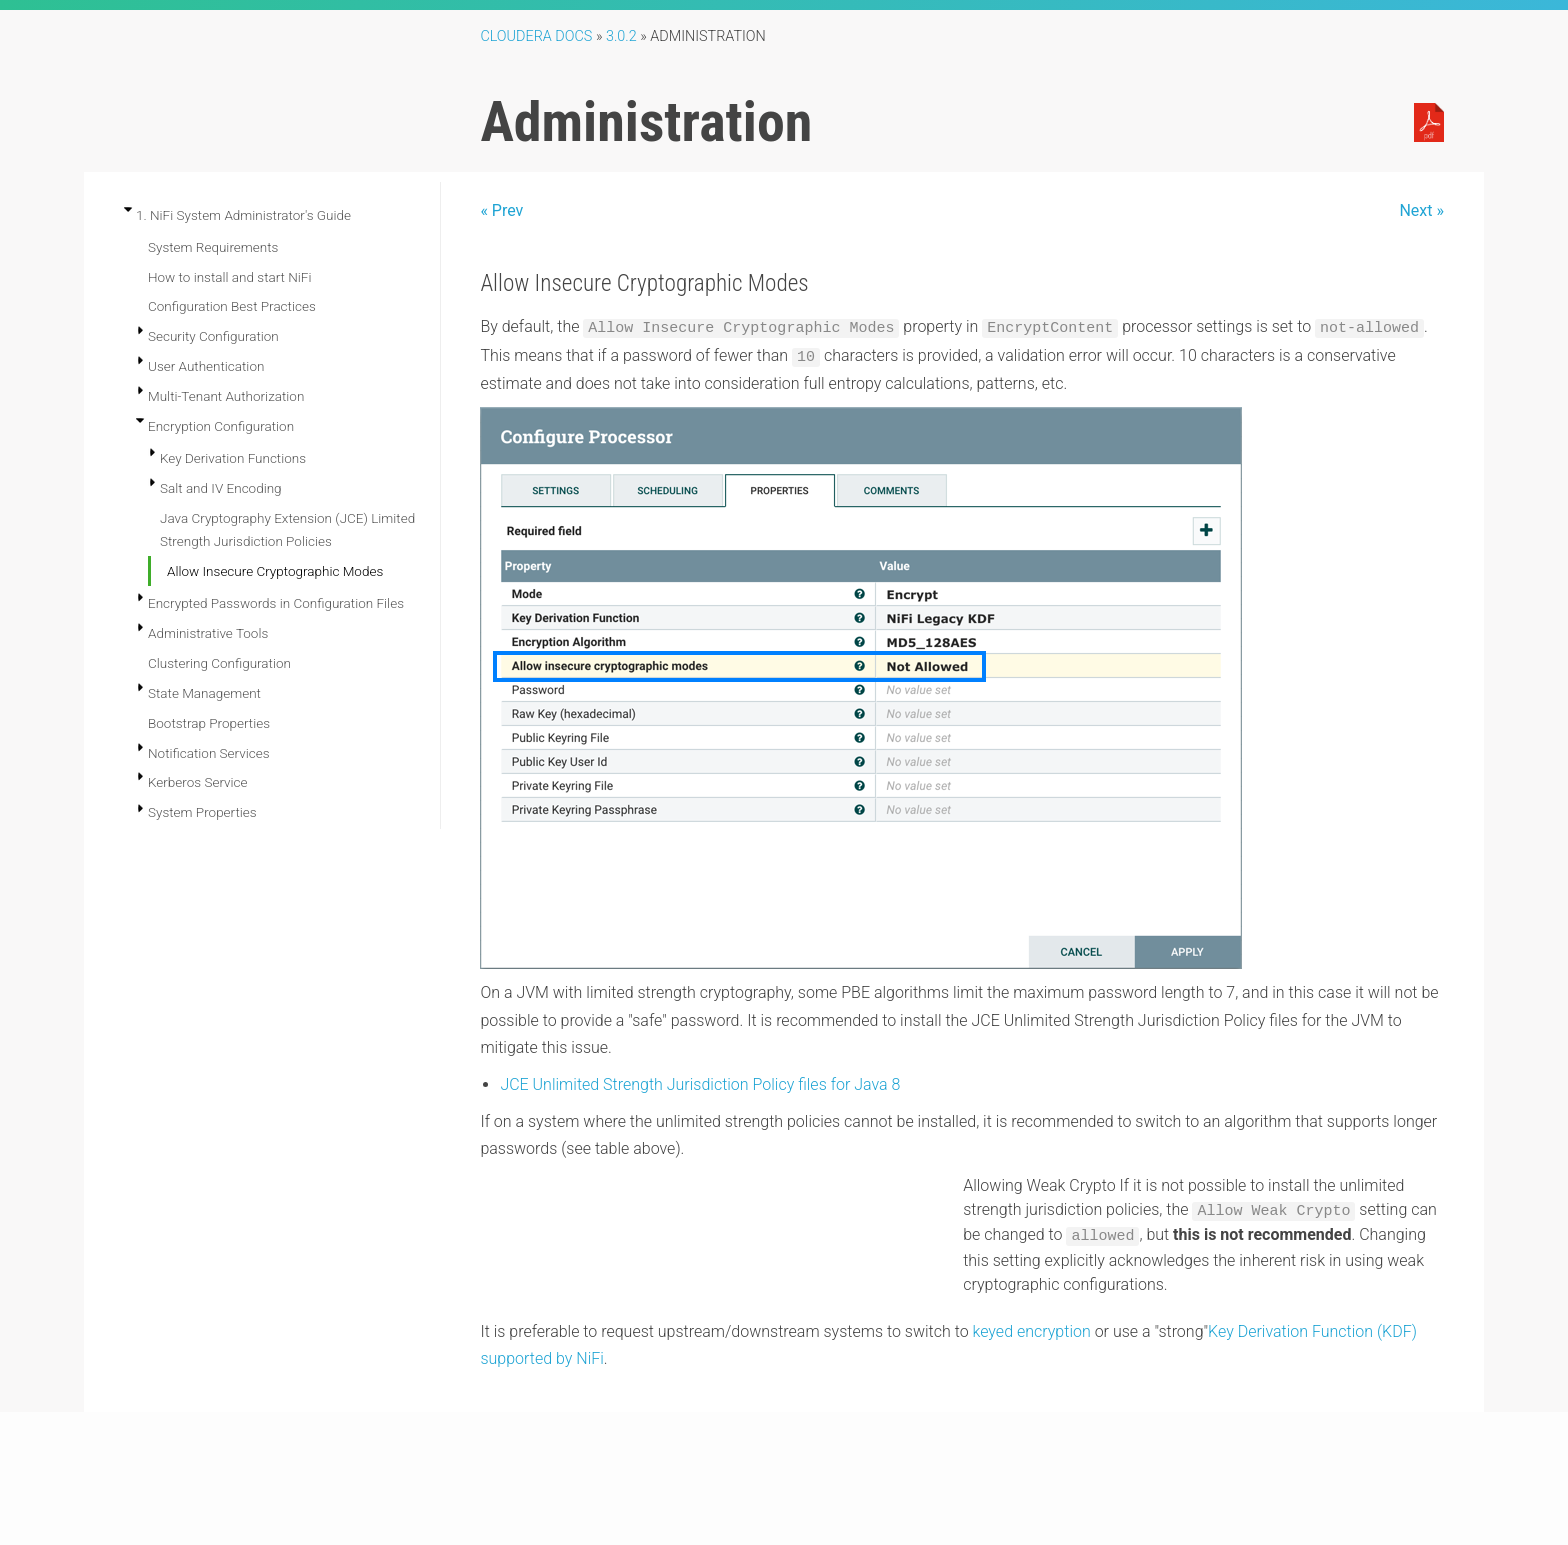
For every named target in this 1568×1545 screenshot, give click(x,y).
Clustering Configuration (219, 663)
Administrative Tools (208, 633)
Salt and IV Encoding (221, 488)
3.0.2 (621, 36)
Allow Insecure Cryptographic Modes (275, 571)
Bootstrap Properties (209, 723)
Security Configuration (213, 336)
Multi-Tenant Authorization (226, 396)
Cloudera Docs (536, 36)
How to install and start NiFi (230, 277)
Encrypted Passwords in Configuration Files (276, 603)
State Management (204, 693)
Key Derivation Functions (233, 458)
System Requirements (213, 247)
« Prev (501, 210)
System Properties (202, 812)
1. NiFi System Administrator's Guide (243, 215)
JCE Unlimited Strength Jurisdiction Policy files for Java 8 (700, 1084)
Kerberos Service (198, 782)
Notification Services (209, 753)
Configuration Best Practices (232, 306)
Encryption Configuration (221, 426)
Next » (1421, 210)
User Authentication (206, 366)
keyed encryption (1032, 1331)
